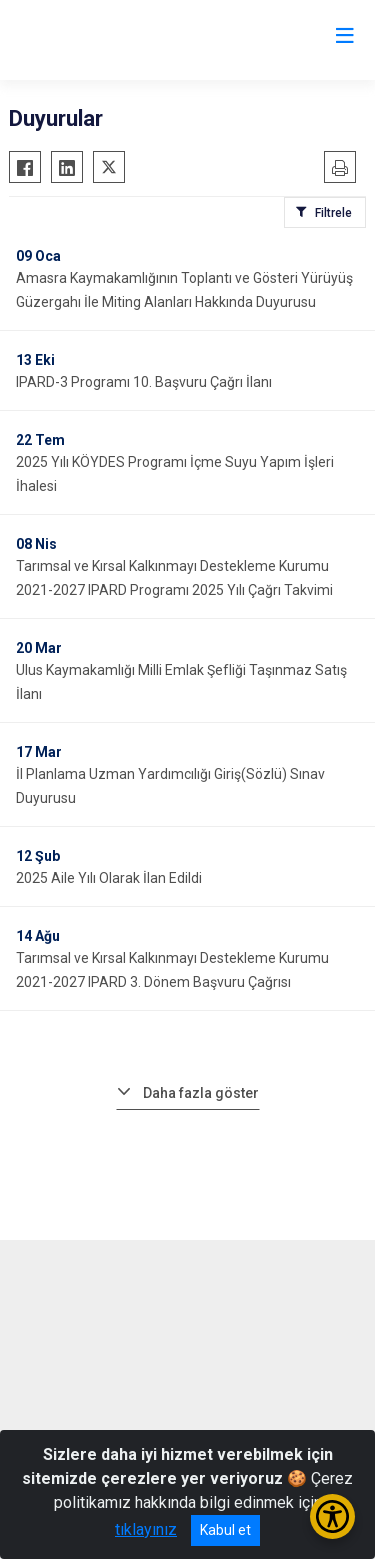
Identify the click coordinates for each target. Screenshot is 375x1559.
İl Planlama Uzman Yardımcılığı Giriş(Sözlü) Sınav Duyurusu (170, 786)
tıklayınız (146, 1529)
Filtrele (333, 213)
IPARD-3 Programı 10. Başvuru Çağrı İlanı (144, 382)
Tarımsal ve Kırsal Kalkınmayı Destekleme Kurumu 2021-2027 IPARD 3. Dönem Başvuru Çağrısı (172, 970)
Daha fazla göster (201, 1093)
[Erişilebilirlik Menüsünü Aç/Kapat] (332, 1516)
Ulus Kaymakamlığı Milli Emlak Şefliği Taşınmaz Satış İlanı (181, 682)
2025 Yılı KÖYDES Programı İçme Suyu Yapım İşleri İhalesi (175, 474)
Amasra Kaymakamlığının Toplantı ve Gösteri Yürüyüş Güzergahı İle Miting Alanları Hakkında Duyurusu (184, 290)
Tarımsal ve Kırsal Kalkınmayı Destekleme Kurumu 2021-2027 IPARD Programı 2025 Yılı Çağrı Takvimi (174, 578)
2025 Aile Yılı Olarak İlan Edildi (109, 878)
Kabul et (225, 1530)
